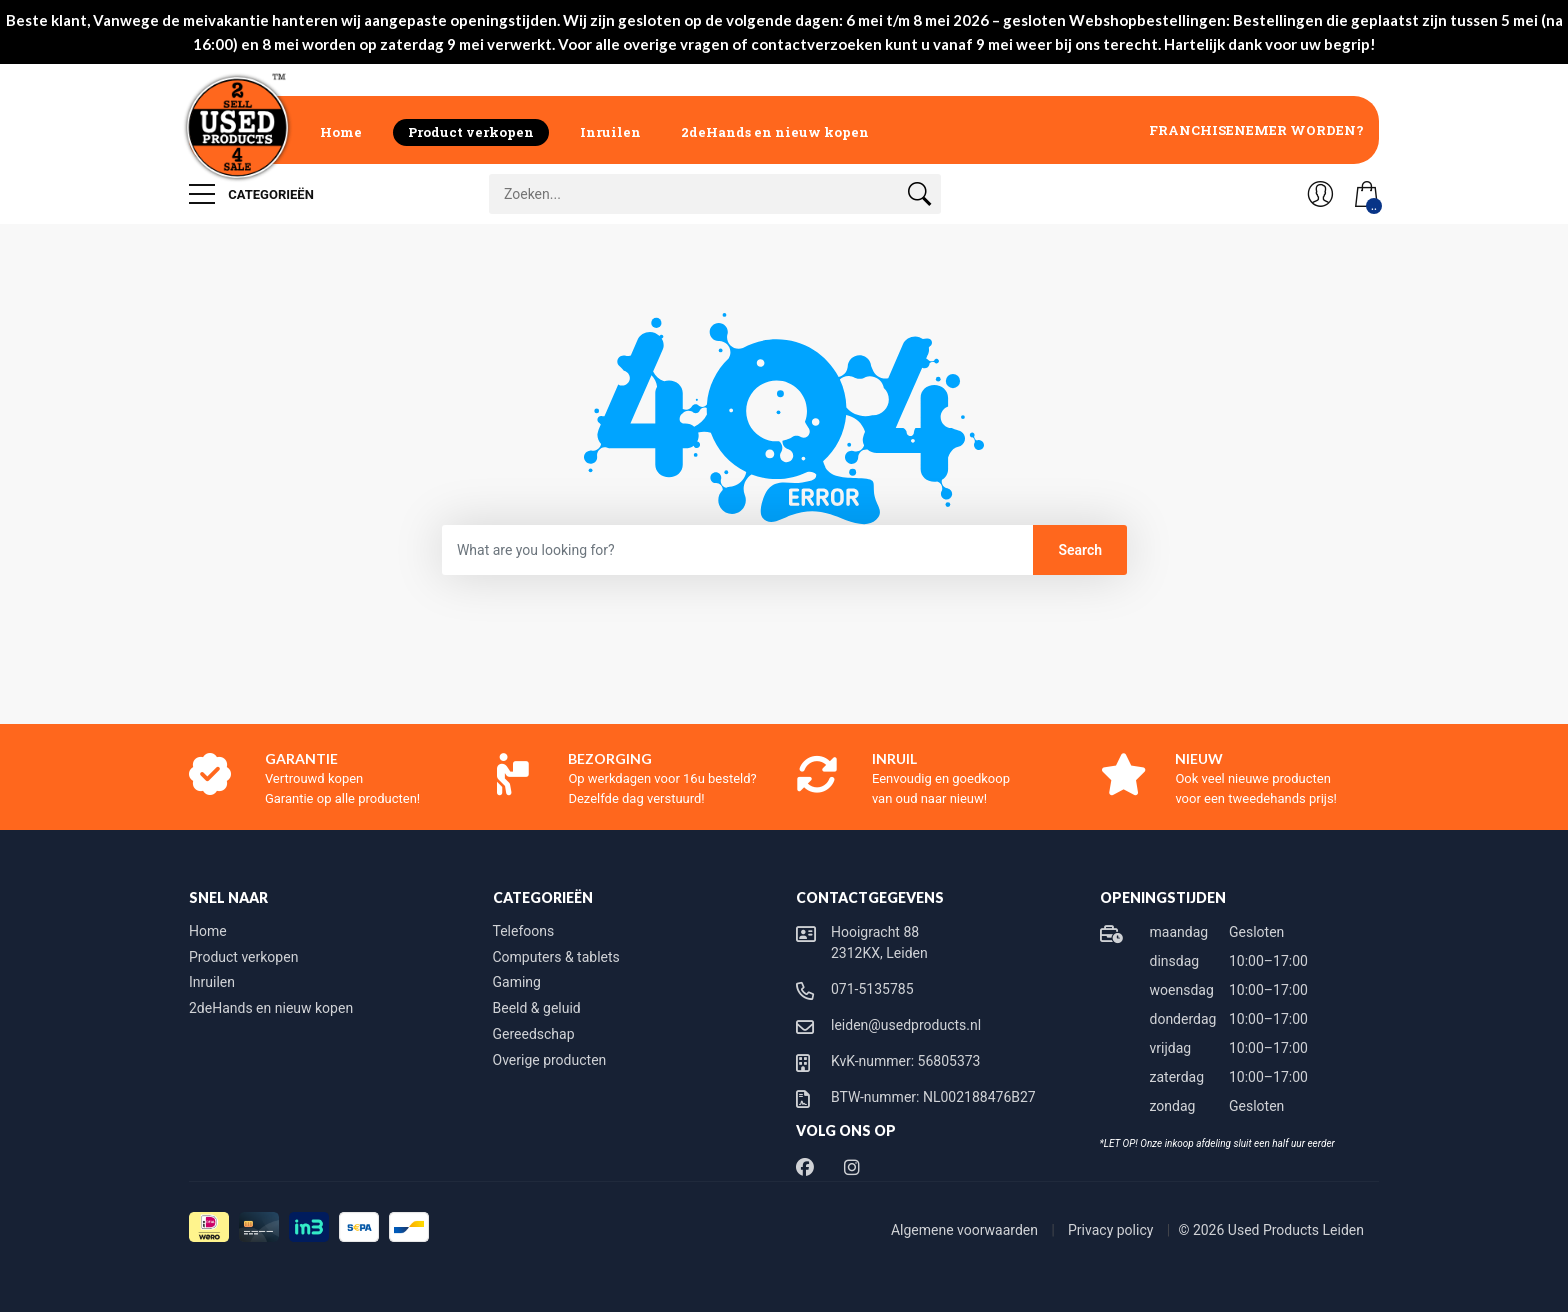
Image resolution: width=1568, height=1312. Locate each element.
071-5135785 (872, 989)
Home (341, 132)
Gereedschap (534, 1034)
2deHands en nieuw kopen (775, 132)
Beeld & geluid (537, 1008)
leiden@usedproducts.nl (906, 1025)
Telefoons (524, 931)
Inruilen (610, 132)
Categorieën (251, 194)
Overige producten (550, 1060)
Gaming (517, 982)
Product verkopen (471, 132)
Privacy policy (1112, 1230)
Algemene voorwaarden (966, 1230)
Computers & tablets (556, 957)
